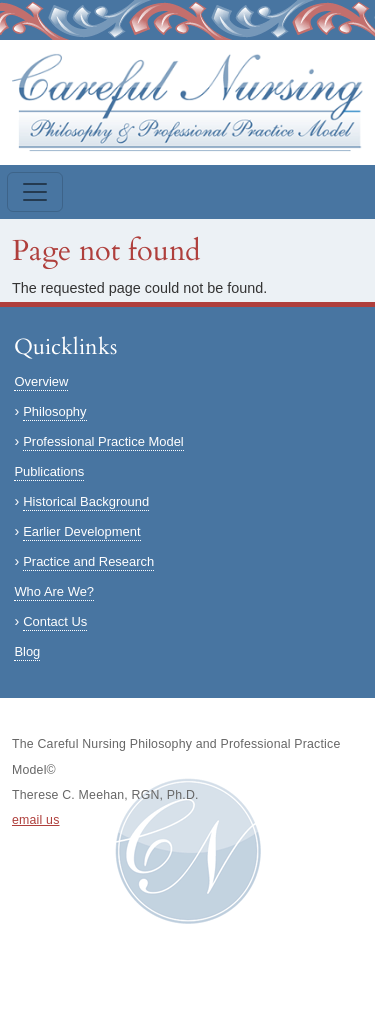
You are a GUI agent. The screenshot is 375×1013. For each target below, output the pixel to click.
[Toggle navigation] (35, 192)
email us (36, 820)
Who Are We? (54, 591)
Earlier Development (81, 531)
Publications (49, 471)
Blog (27, 651)
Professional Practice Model (103, 441)
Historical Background (86, 501)
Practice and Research (88, 561)
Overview (41, 381)
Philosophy (54, 411)
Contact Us (55, 621)
